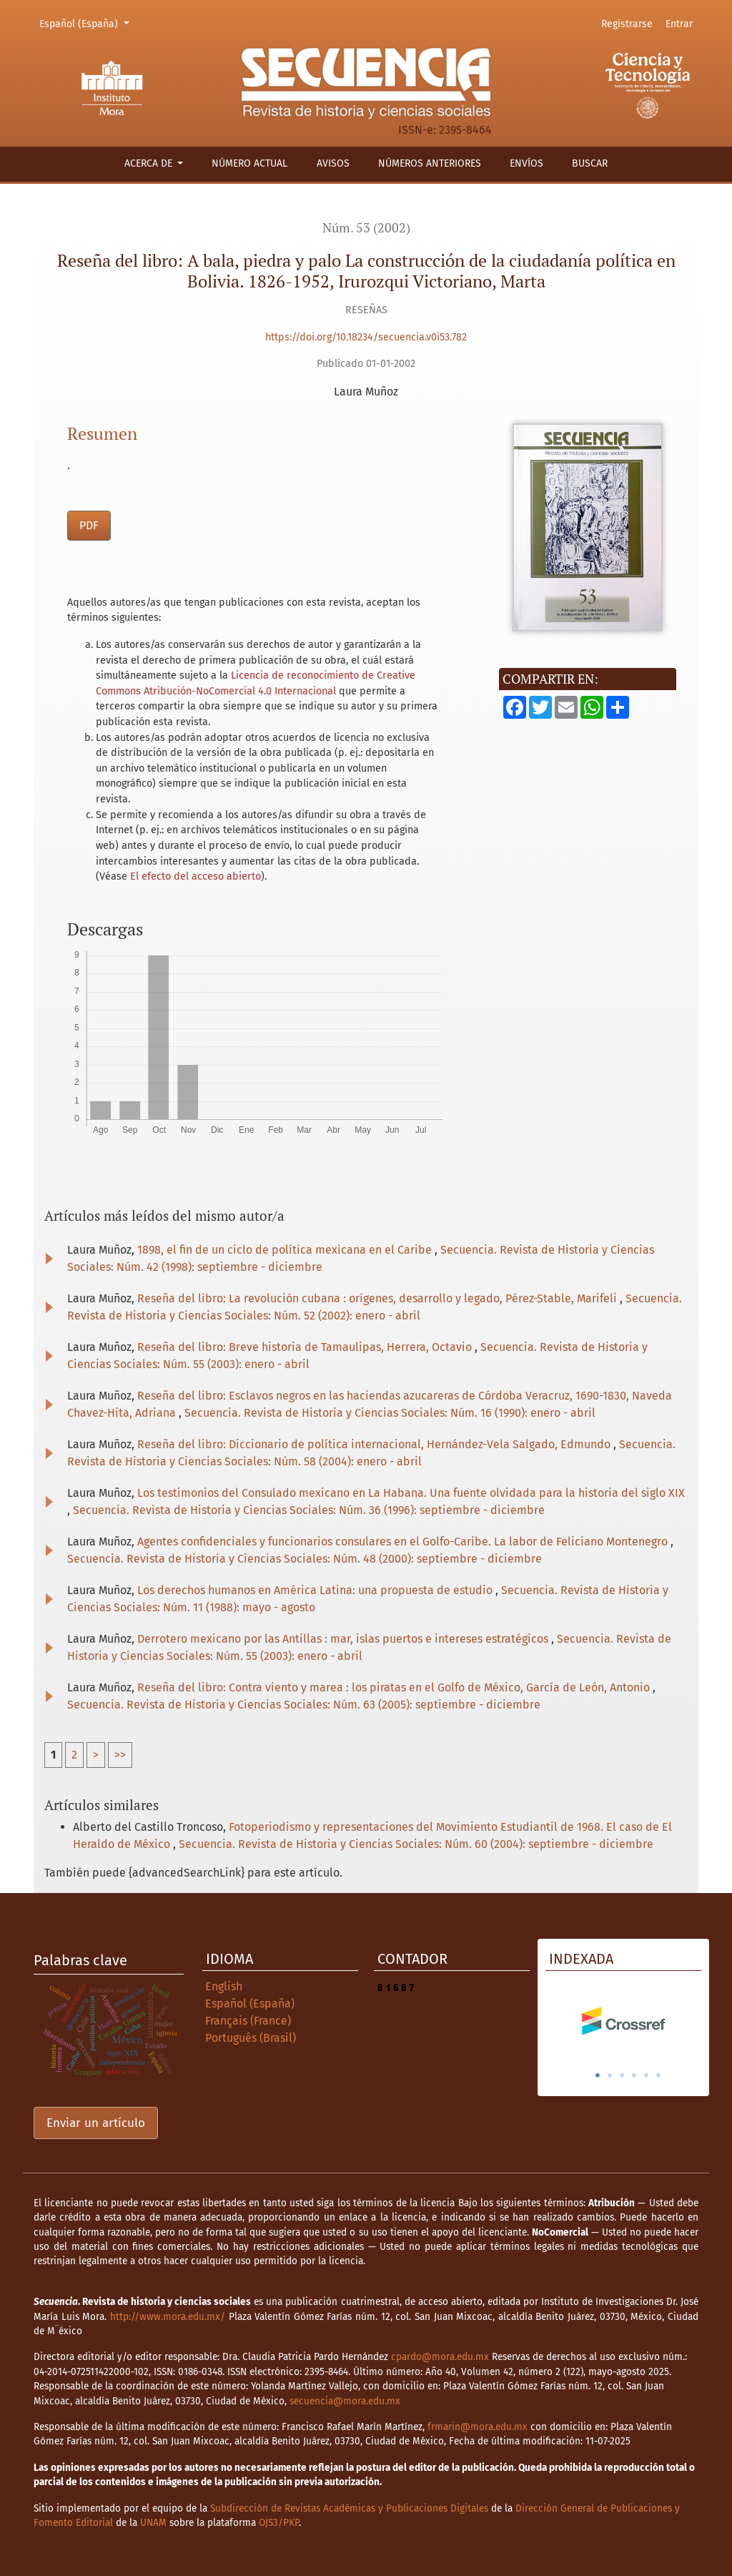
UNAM (153, 2523)
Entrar (679, 24)
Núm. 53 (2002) (366, 228)
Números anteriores (429, 163)
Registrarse (627, 24)
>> (120, 1754)
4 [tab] (634, 2075)
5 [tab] (646, 2075)
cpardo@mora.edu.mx (440, 2357)
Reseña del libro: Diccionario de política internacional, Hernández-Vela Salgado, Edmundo (375, 1444)
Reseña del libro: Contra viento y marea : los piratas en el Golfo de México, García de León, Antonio (395, 1687)
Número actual (249, 163)
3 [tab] (622, 2075)
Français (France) (248, 2020)
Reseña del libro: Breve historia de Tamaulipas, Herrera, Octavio (306, 1347)
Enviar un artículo (95, 2122)
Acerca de (149, 163)
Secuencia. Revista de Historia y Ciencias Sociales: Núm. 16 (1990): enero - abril (389, 1413)
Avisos (333, 163)
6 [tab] (658, 2075)
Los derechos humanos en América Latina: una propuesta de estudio (316, 1590)
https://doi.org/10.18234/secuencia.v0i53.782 (366, 337)
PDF (89, 525)
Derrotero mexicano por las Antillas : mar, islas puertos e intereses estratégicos (344, 1639)
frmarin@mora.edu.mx (477, 2427)
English (223, 1986)
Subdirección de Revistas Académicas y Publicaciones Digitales (349, 2508)
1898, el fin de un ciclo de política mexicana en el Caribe (286, 1250)
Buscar (590, 163)
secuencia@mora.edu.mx (345, 2401)
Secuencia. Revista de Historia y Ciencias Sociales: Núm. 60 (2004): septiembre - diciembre (416, 1844)
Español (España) (86, 23)
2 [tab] (610, 2075)
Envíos (526, 163)
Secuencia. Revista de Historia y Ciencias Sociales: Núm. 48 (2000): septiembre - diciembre (304, 1558)
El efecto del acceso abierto (195, 876)
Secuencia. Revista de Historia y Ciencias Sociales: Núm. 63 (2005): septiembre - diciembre (303, 1704)
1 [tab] (597, 2075)
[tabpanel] (623, 2021)
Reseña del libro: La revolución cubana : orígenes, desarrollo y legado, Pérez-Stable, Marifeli (378, 1298)
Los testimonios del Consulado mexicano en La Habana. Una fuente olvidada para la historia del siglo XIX (411, 1493)
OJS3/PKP (279, 2523)
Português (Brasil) (250, 2038)
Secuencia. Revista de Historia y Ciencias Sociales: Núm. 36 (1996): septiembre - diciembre (309, 1510)
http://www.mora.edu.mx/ (167, 2317)
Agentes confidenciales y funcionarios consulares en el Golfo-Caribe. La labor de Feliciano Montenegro (404, 1541)
